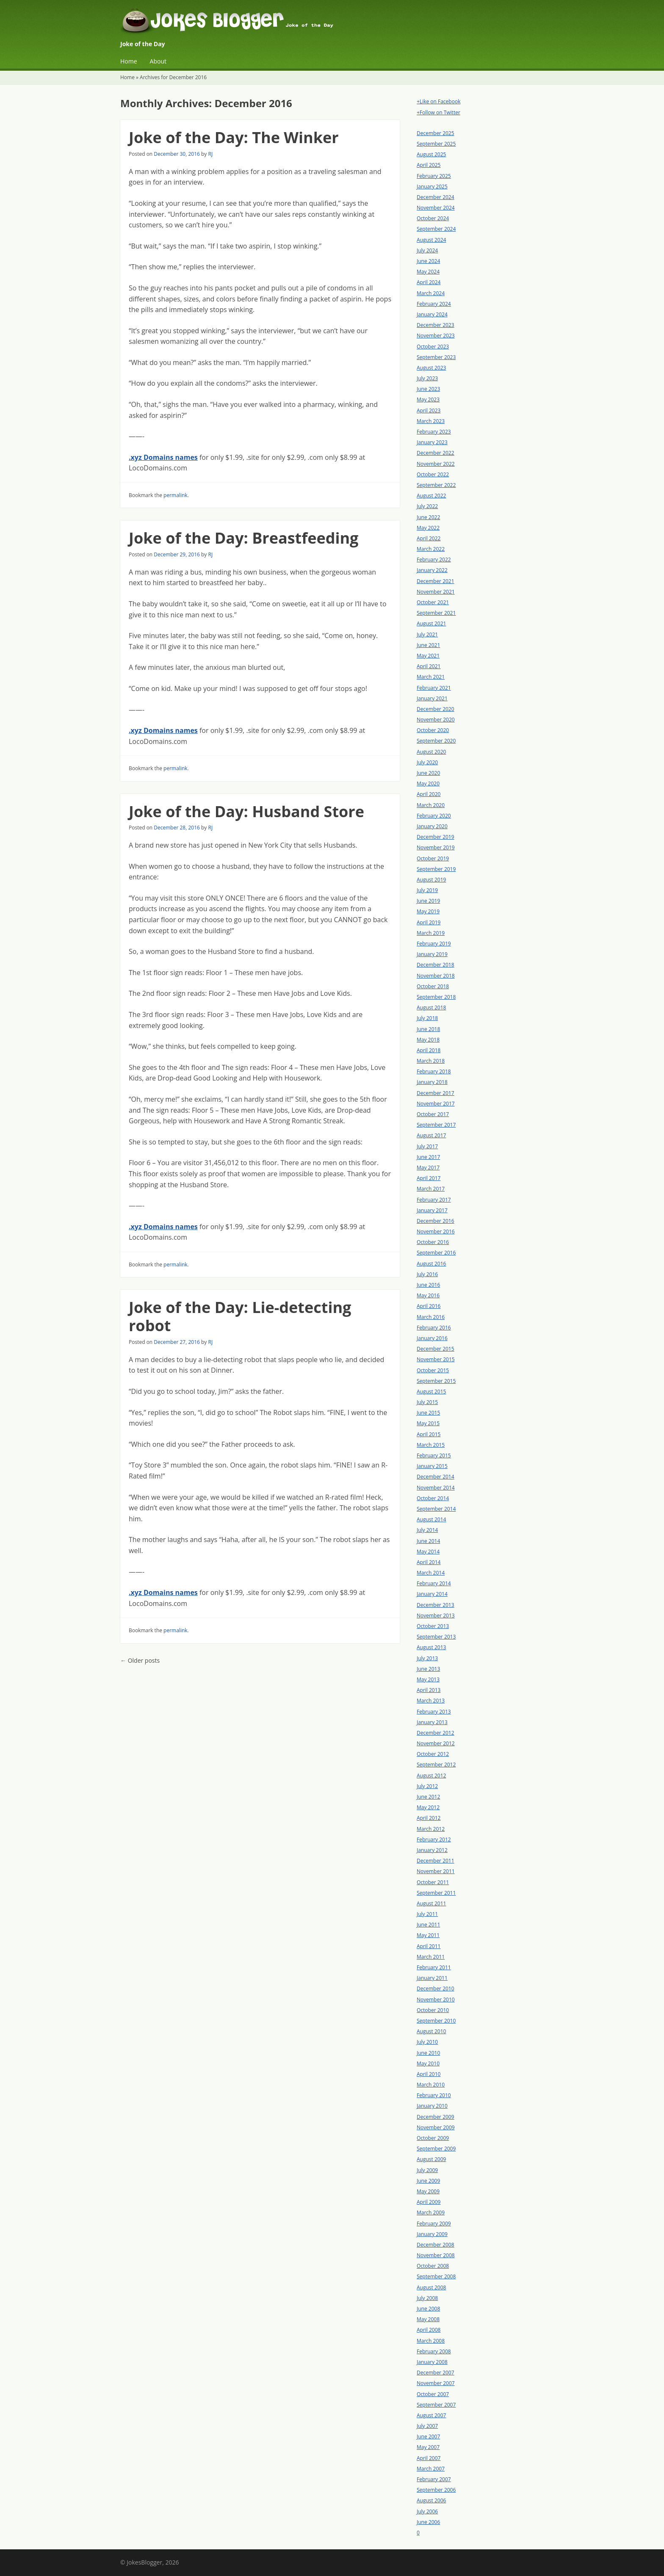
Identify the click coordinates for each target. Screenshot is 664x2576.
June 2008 (428, 2308)
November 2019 (436, 847)
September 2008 (436, 2276)
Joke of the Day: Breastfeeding (243, 538)
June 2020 (428, 773)
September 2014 (436, 1508)
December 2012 (435, 1732)
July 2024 (427, 250)
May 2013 (428, 1679)
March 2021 (431, 676)
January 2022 (432, 570)
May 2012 (428, 1807)
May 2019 (428, 911)
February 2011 (434, 1967)
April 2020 (428, 794)
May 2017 (428, 1167)
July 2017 (427, 1146)
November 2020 (436, 719)
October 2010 (433, 2010)
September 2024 (436, 228)
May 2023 (428, 399)
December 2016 (435, 1220)
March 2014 (431, 1572)
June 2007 (428, 2436)
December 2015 (435, 1348)
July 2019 (427, 890)
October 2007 (433, 2394)
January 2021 (432, 698)
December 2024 (435, 197)
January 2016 (432, 1338)
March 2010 (431, 2084)
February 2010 (434, 2095)
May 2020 (428, 783)
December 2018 (435, 964)
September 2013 (436, 1636)
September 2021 (436, 612)
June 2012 (428, 1796)
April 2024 (428, 282)
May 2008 (428, 2319)
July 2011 (427, 1914)
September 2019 (436, 869)
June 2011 (428, 1924)
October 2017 (433, 1114)
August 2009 (431, 2159)
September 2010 (436, 2020)
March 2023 (431, 421)
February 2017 (434, 1199)
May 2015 (428, 1423)
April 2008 (428, 2329)
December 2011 (435, 1860)
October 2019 (433, 858)
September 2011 (436, 1892)
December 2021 (435, 581)
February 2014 (434, 1583)
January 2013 (432, 1722)
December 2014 (435, 1476)
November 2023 (436, 335)
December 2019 (435, 836)
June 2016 (428, 1284)
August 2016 (431, 1263)
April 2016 (428, 1306)
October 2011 (433, 1882)
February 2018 (434, 1071)
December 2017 (435, 1093)
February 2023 (434, 431)
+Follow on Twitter (438, 112)
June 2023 (428, 388)
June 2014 (428, 1541)
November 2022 (436, 463)
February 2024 (434, 303)
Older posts (140, 1660)
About (158, 61)
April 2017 (428, 1178)
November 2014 (436, 1487)
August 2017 (431, 1135)
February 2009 (434, 2223)
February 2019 (434, 943)
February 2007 (434, 2479)
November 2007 (436, 2383)
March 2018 (431, 1060)
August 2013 (431, 1647)
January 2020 (432, 826)
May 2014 (428, 1551)
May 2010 (428, 2063)
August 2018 (431, 1007)
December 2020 (435, 709)
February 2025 (434, 176)
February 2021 (434, 687)
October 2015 (433, 1370)
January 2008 (432, 2362)
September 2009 (436, 2148)
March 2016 (431, 1317)
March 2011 (431, 1956)
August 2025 (431, 154)
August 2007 (431, 2415)
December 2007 (435, 2372)
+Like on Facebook (438, 101)
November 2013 (436, 1615)
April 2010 (428, 2074)
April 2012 (428, 1817)
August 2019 (431, 879)
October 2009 (433, 2138)
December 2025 (435, 133)
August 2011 (431, 1903)
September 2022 (436, 485)
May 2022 (428, 527)
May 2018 (428, 1039)
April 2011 (428, 1946)
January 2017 (432, 1210)
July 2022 (427, 506)
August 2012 (431, 1775)
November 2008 (436, 2255)
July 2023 (427, 378)
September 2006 (436, 2489)
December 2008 (435, 2244)
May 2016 (428, 1295)
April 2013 (428, 1690)
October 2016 (433, 1242)
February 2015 (434, 1455)
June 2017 (428, 1157)
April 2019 (428, 922)
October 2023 (433, 346)
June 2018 (428, 1029)
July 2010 (427, 2041)
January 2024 (432, 314)
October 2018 (433, 986)
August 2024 (431, 239)
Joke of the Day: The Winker (234, 137)
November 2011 (436, 1871)
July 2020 (427, 762)
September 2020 (436, 740)
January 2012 (432, 1850)
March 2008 (431, 2340)
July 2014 (427, 1530)
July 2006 (427, 2511)
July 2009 (427, 2170)
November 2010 (436, 1999)
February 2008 (434, 2351)
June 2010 (428, 2052)
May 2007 (428, 2447)
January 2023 (432, 442)
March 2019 (431, 933)
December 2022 (435, 452)
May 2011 (428, 1935)
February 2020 (434, 815)
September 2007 (436, 2404)
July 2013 (427, 1658)
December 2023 (435, 325)
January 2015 (432, 1466)
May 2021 (428, 655)
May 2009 (428, 2191)
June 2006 (428, 2522)
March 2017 (431, 1188)
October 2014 (433, 1498)
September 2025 (436, 143)
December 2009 (435, 2116)
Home (128, 61)
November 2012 (436, 1743)
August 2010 (431, 2031)
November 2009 (436, 2127)
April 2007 (428, 2458)
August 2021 (431, 623)
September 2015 (436, 1381)
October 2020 (433, 730)
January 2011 (432, 1978)
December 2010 (435, 1988)
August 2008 (431, 2287)
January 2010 (432, 2105)
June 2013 (428, 1668)
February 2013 (434, 1711)
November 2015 (436, 1359)
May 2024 (428, 271)
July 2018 (427, 1018)
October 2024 (433, 218)
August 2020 (431, 751)
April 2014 (428, 1562)
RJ (210, 154)
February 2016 (434, 1327)
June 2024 (428, 261)
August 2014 (431, 1519)
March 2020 (431, 805)
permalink (175, 495)
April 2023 (428, 410)
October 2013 (433, 1626)
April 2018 (428, 1050)
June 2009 (428, 2180)
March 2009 (431, 2212)
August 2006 (431, 2500)
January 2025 (432, 186)
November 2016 (436, 1231)
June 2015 (428, 1412)
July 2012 (427, 1786)
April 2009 (428, 2202)
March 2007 (431, 2468)
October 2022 (433, 474)
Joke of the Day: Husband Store (246, 811)
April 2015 (428, 1434)
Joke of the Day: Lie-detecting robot (240, 1316)
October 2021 (433, 602)
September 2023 (436, 357)
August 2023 (431, 367)
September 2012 (436, 1764)
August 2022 (431, 495)
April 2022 (428, 538)
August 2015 (431, 1391)
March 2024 (431, 293)
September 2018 (436, 997)
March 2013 (431, 1700)
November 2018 (436, 975)
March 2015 (431, 1444)
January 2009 (432, 2234)
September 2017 (436, 1124)
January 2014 (432, 1594)
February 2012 (434, 1839)
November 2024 (436, 207)
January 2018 (432, 1082)
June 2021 (428, 645)
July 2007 (427, 2426)
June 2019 (428, 900)
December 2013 (435, 1605)
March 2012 (431, 1828)
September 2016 (436, 1252)
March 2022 (431, 549)
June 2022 (428, 517)
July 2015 (427, 1402)
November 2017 (436, 1103)
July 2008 (427, 2298)
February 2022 (434, 559)
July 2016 (427, 1274)
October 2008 (433, 2265)
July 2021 (427, 634)
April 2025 (428, 165)
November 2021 (436, 591)
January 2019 (432, 954)
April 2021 (428, 666)
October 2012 (433, 1754)
